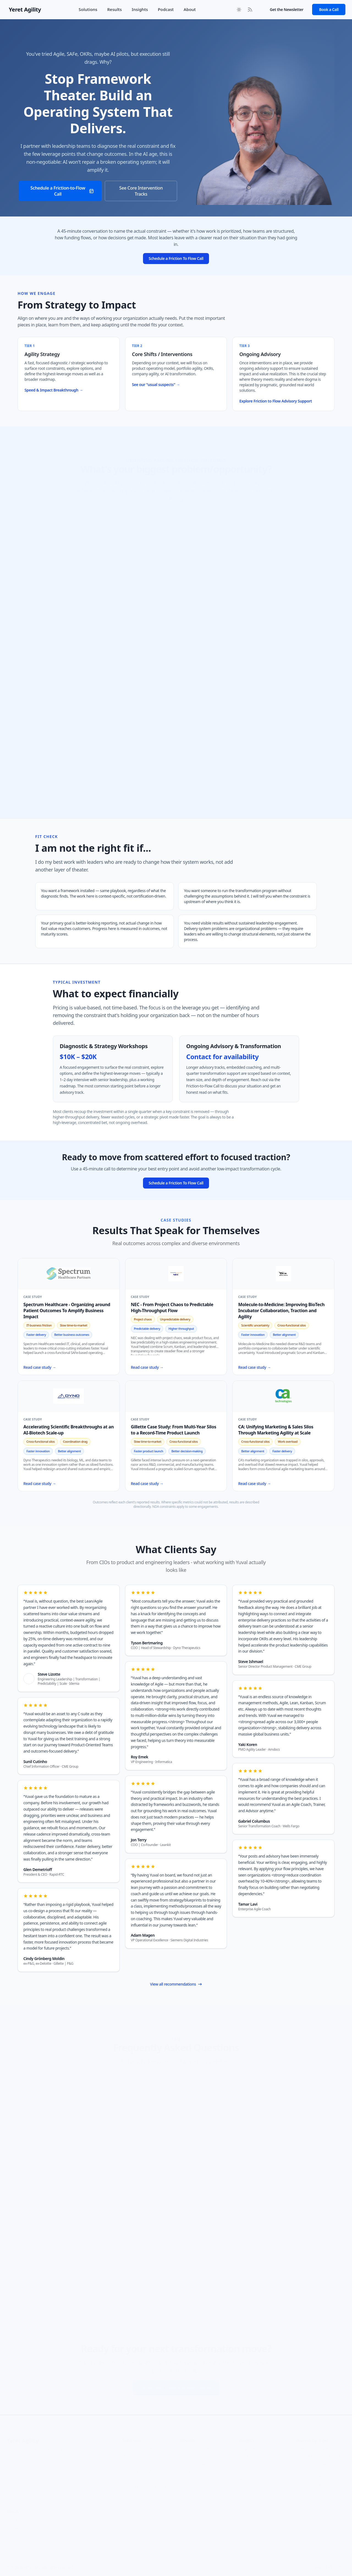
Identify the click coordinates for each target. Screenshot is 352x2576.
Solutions (88, 9)
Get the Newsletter (286, 9)
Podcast (166, 9)
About (190, 9)
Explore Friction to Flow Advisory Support (275, 401)
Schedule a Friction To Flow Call (175, 258)
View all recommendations (176, 1984)
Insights (140, 9)
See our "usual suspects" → (156, 384)
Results (114, 9)
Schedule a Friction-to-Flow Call (62, 191)
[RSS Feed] (249, 9)
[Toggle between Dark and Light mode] (238, 9)
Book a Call (329, 9)
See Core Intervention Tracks (141, 191)
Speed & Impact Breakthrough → (53, 390)
